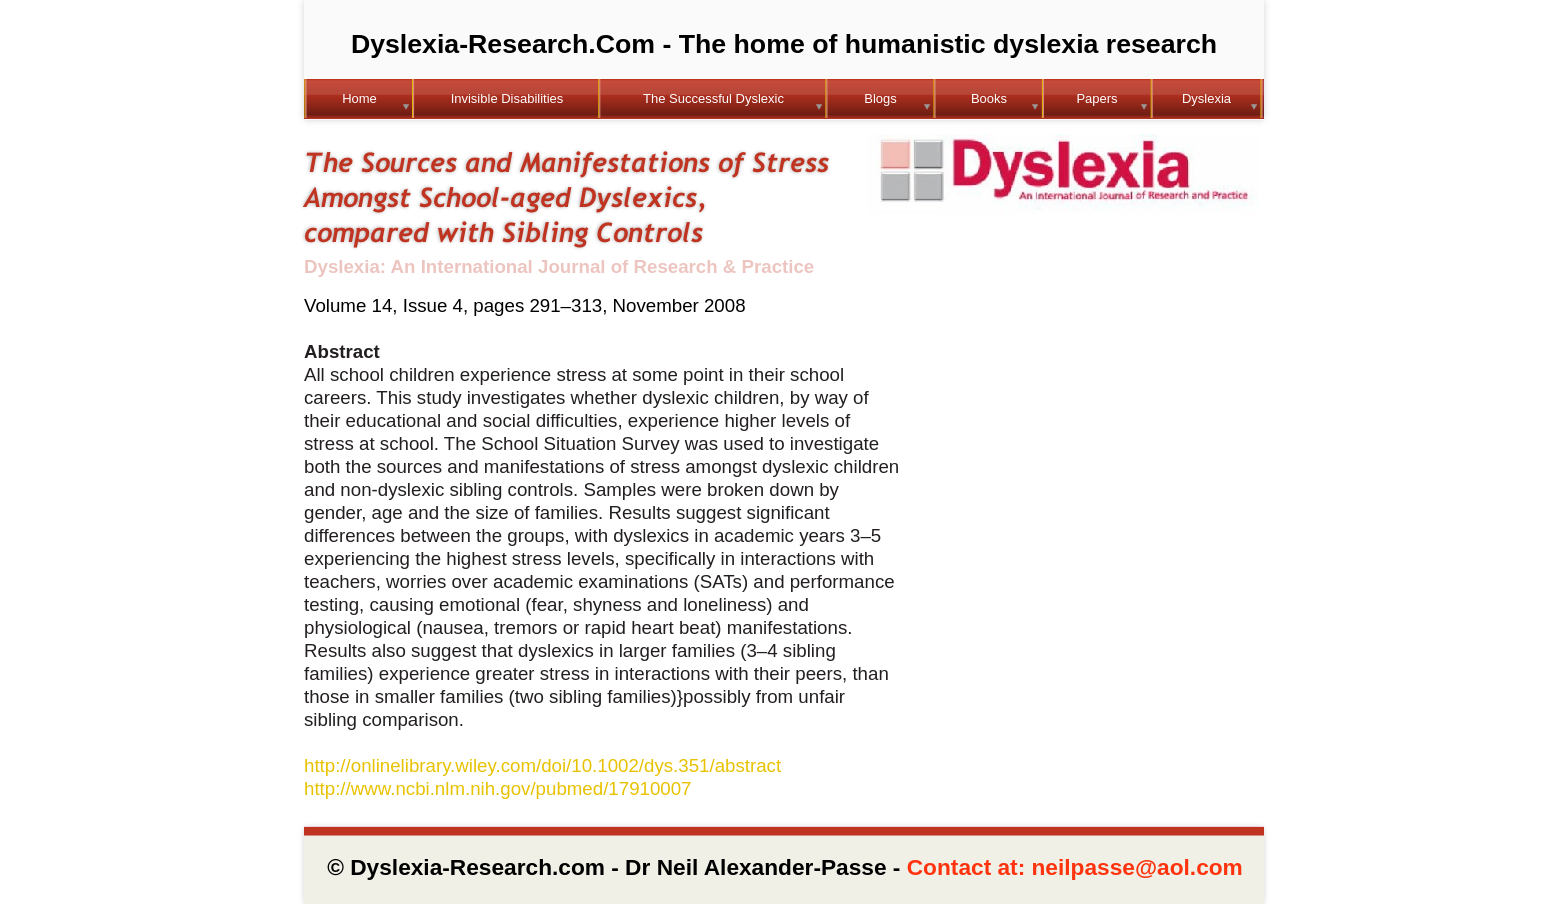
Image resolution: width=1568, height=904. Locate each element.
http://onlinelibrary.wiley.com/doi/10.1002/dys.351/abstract (542, 765)
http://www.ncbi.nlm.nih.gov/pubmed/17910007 (498, 788)
